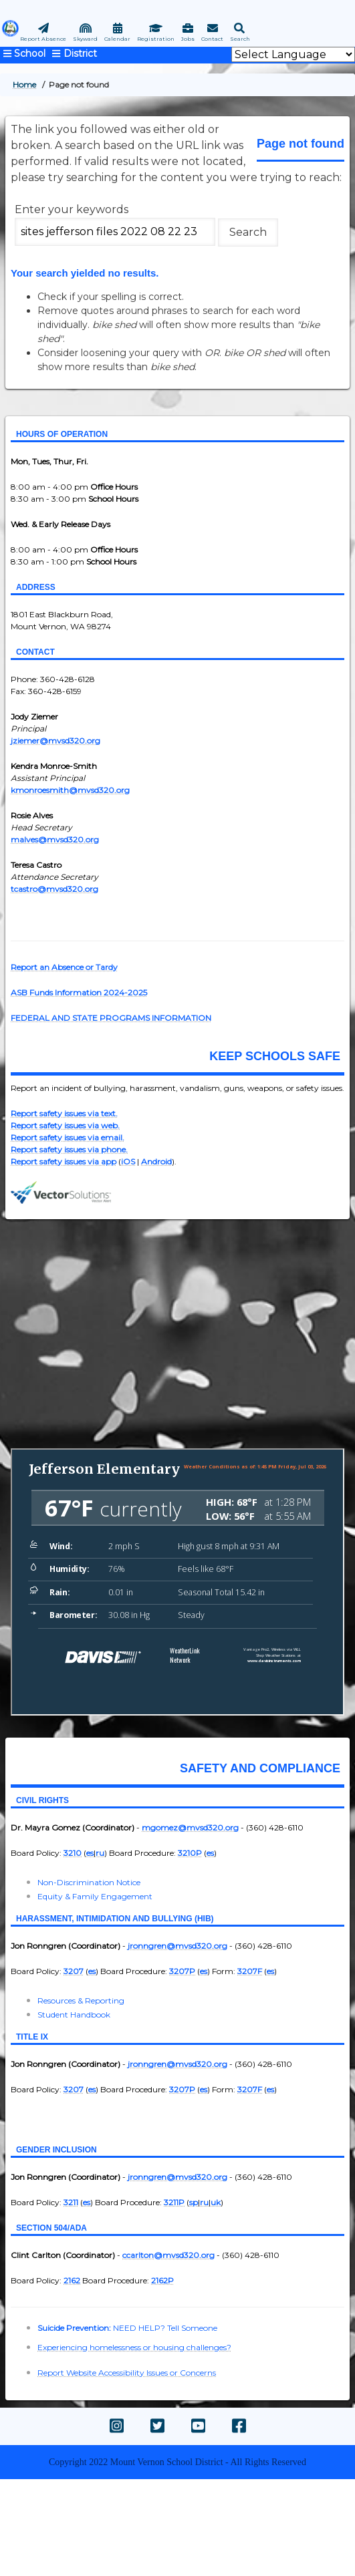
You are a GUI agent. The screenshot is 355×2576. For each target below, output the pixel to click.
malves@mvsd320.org (55, 839)
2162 (72, 2280)
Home (24, 84)
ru (100, 1853)
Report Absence (43, 38)
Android (156, 1161)
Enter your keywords (71, 209)
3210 (73, 1853)
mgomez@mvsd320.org (190, 1827)
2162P (162, 2280)
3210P (190, 1853)
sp (193, 2202)
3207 (74, 1971)
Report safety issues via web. (65, 1125)
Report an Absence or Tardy (64, 967)
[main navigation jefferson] (24, 53)
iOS (128, 1161)
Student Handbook (73, 2014)
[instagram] (116, 2426)
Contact (212, 38)
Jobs (188, 38)
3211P (174, 2202)
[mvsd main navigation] (72, 53)
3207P (182, 1971)
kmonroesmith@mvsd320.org (70, 790)
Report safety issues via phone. (69, 1149)
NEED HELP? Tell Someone (165, 2328)
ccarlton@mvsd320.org (168, 2255)
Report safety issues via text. (64, 1113)
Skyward (85, 38)
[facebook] (239, 2426)
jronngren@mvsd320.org (177, 1946)
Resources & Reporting (80, 2000)
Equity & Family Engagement (94, 1896)
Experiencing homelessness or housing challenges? (134, 2347)
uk (216, 2202)
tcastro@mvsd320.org (54, 889)
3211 (71, 2202)
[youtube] (198, 2426)
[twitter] (157, 2426)
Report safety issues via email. (67, 1137)
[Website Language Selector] (293, 54)
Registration (155, 38)
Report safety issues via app (63, 1161)
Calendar (117, 38)
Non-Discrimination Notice (88, 1882)
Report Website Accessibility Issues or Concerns (126, 2373)
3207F (249, 1971)
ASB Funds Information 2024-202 (77, 992)
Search (240, 38)
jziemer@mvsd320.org (55, 741)
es (90, 1853)
